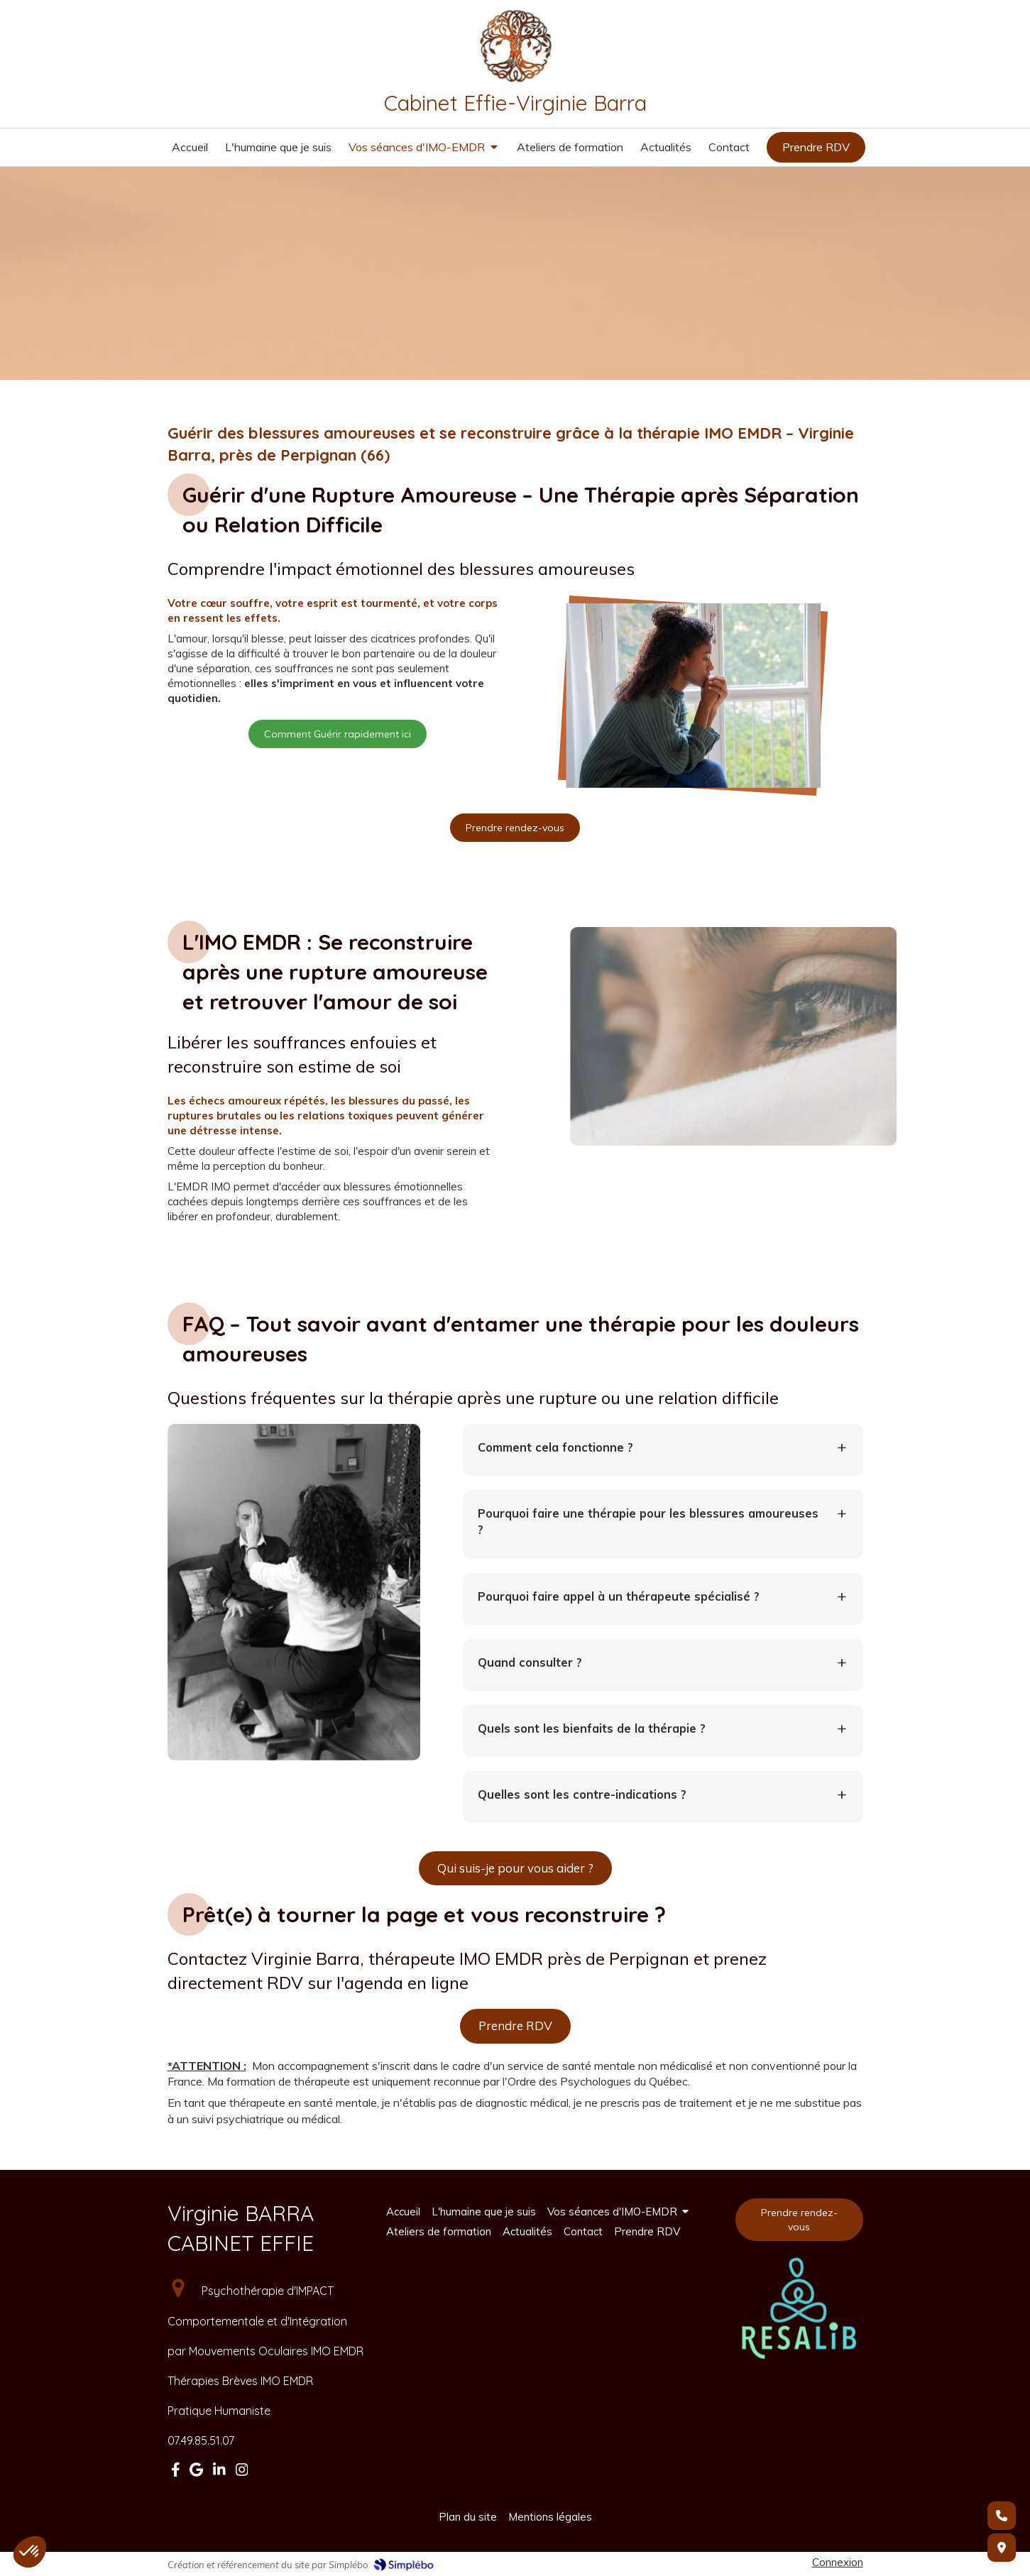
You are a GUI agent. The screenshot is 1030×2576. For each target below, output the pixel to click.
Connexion (837, 2562)
